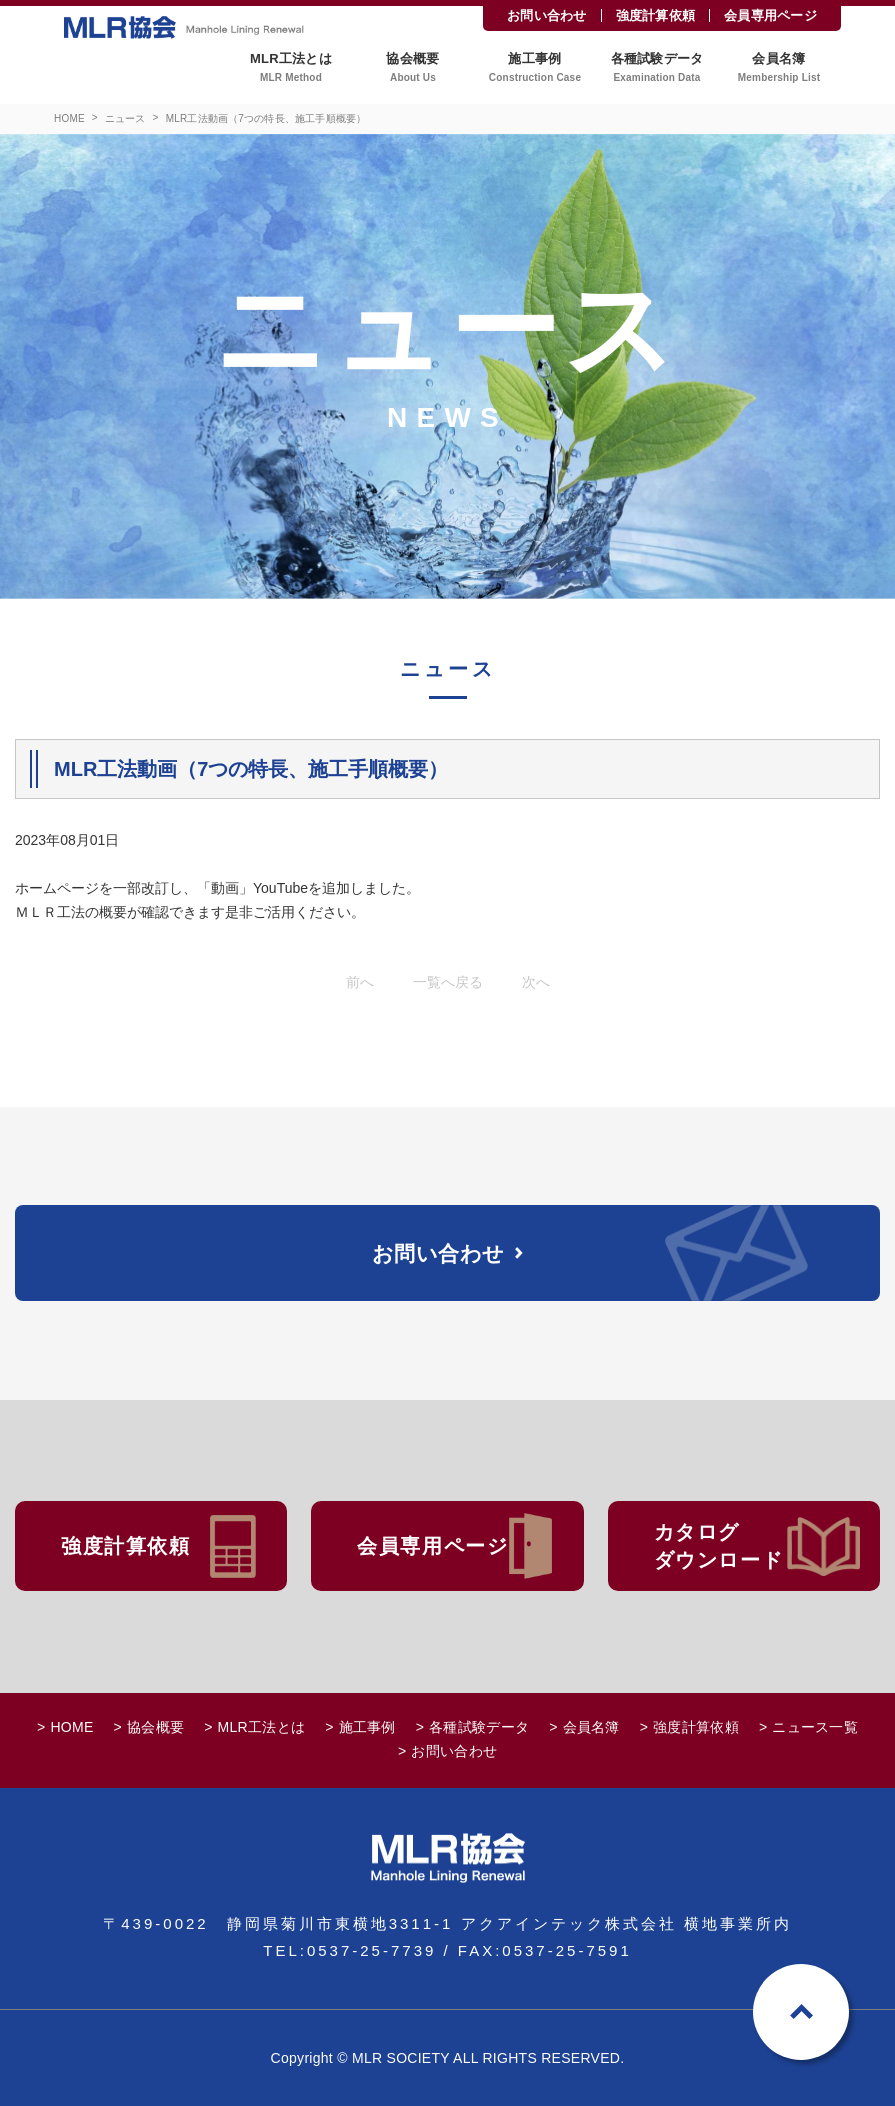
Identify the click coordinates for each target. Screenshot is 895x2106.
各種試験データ (479, 1727)
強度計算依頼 (656, 15)
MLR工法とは (262, 1727)
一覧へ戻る (448, 982)
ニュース (125, 118)
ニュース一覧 (815, 1727)
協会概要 (155, 1727)
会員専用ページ (770, 15)
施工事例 (367, 1727)
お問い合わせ (547, 15)
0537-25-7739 (371, 1950)
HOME (69, 118)
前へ (360, 982)
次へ (536, 982)
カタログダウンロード (719, 1546)
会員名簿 (591, 1727)
